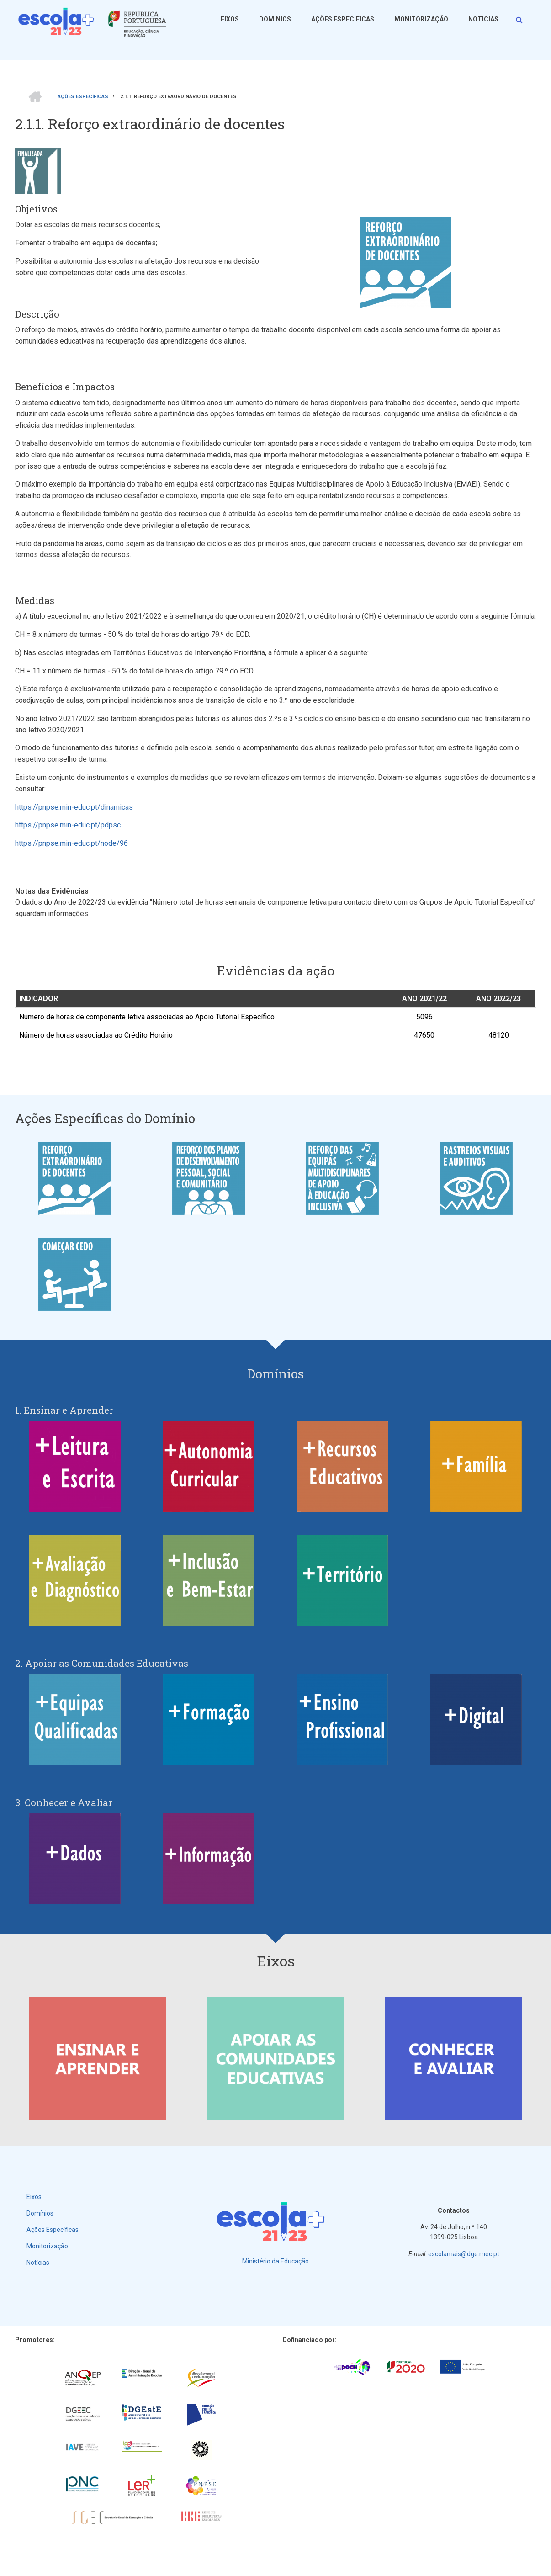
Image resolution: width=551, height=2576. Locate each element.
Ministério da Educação (275, 2261)
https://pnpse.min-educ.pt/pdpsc (68, 825)
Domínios (275, 19)
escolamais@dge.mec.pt (463, 2254)
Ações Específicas (342, 19)
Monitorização (421, 19)
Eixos (230, 19)
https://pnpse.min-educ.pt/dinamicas (74, 807)
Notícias (483, 19)
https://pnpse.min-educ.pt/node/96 (71, 843)
